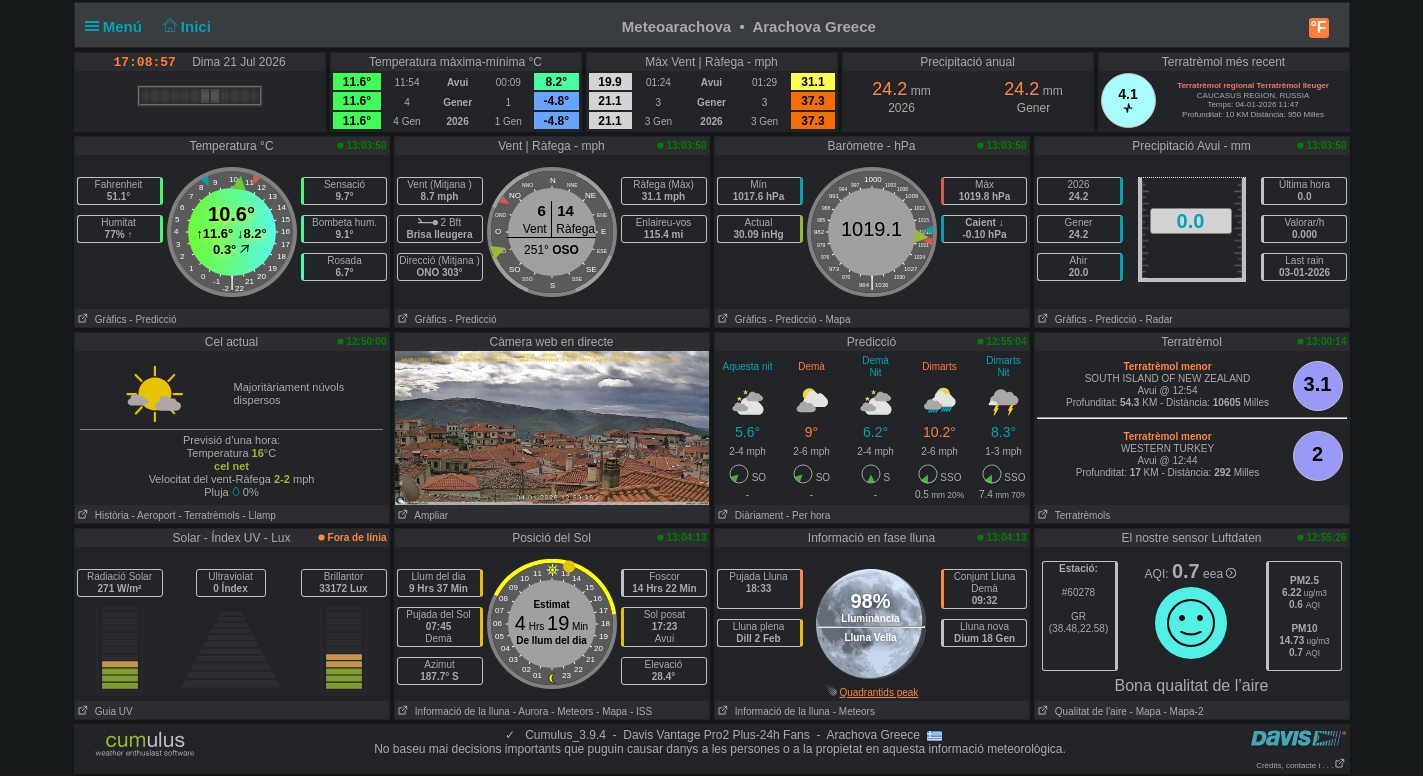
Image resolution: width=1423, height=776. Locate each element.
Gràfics (101, 319)
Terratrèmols (1073, 515)
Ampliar (422, 515)
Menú (118, 26)
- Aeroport (154, 515)
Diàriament (749, 515)
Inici (184, 26)
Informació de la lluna (452, 711)
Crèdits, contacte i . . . (1300, 765)
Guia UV (104, 711)
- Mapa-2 (1182, 711)
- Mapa (834, 319)
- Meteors (572, 711)
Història (102, 515)
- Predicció (152, 319)
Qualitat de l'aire (1081, 711)
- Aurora (531, 711)
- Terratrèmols (209, 515)
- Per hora (808, 515)
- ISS (641, 711)
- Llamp (259, 515)
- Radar (1155, 319)
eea (1219, 574)
